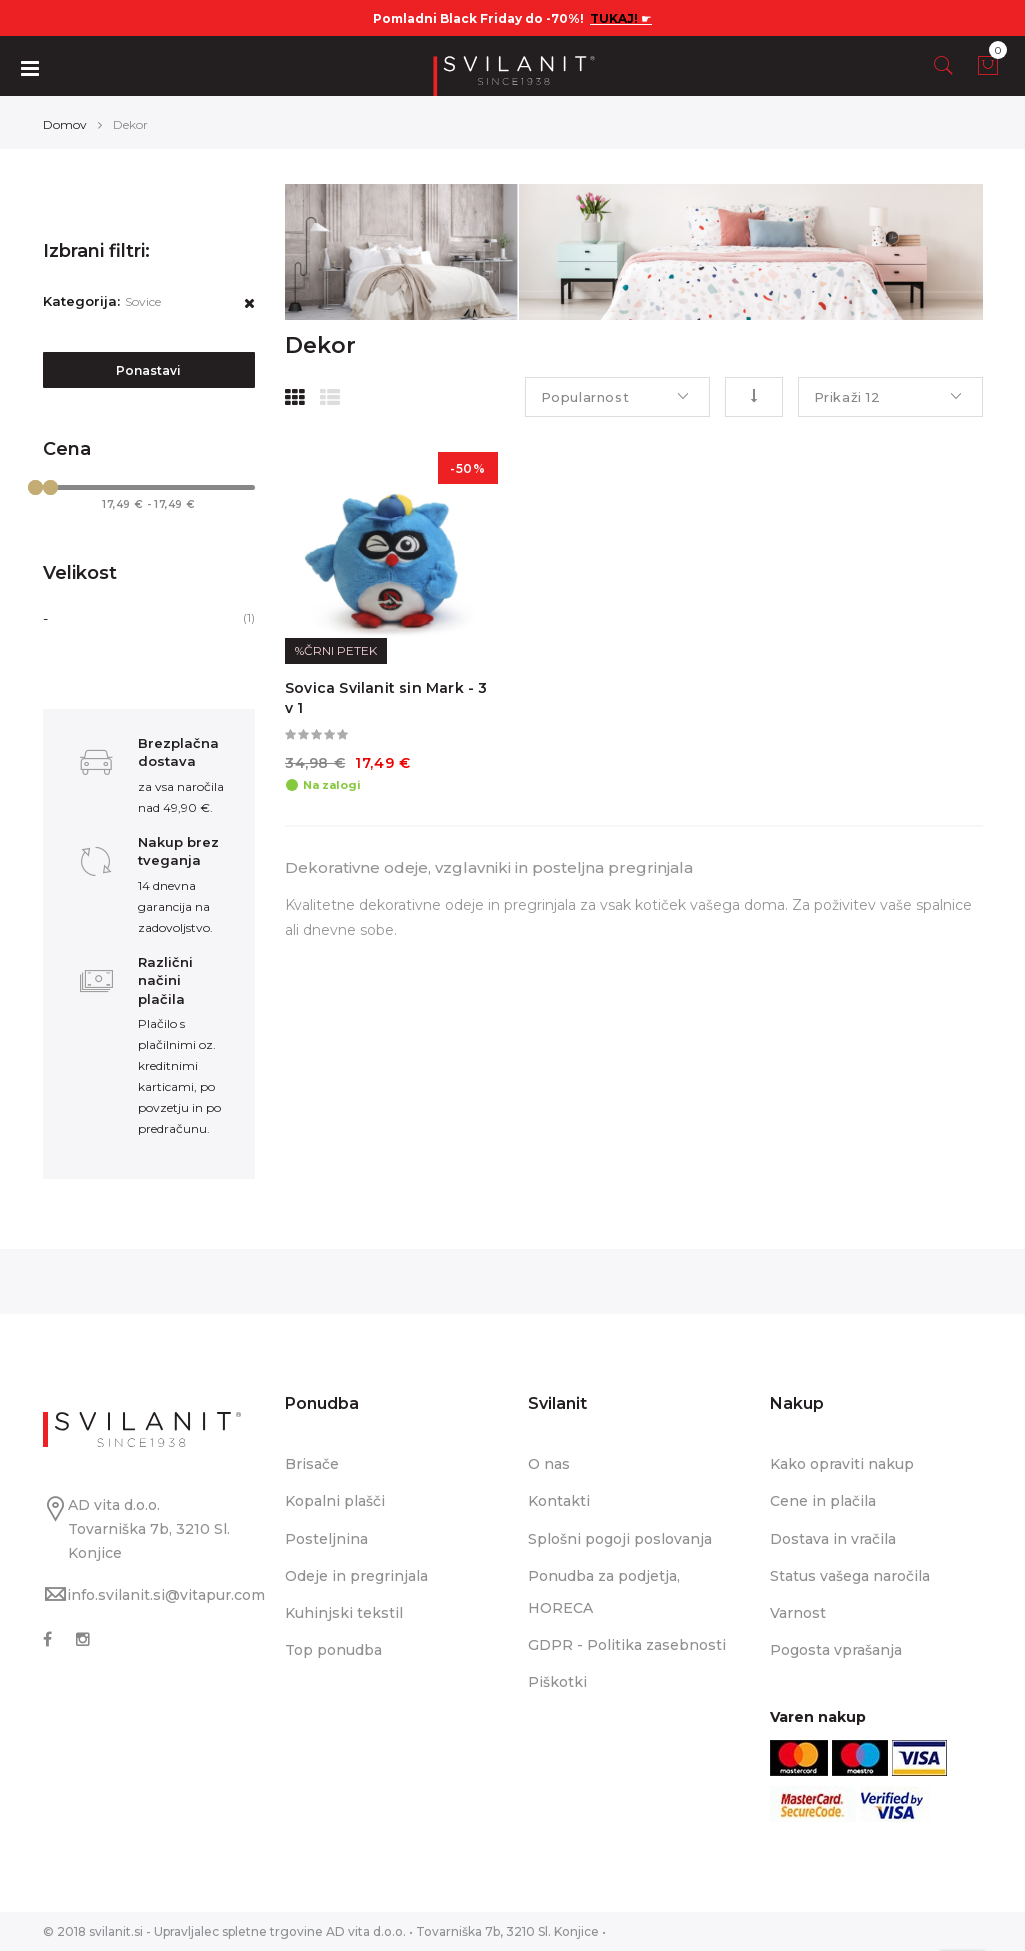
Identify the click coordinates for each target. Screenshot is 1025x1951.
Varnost (798, 1613)
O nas (549, 1464)
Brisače (312, 1464)
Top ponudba (333, 1650)
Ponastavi (148, 370)
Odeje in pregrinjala (356, 1576)
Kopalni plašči (335, 1501)
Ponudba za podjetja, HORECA (604, 1592)
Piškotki (557, 1682)
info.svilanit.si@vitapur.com (166, 1595)
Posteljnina (326, 1539)
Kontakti (559, 1501)
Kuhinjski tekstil (344, 1613)
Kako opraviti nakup (842, 1464)
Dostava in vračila (833, 1539)
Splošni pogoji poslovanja (620, 1539)
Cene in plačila (823, 1501)
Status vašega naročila (850, 1576)
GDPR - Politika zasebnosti (627, 1645)
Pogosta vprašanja (836, 1650)
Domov (65, 124)
